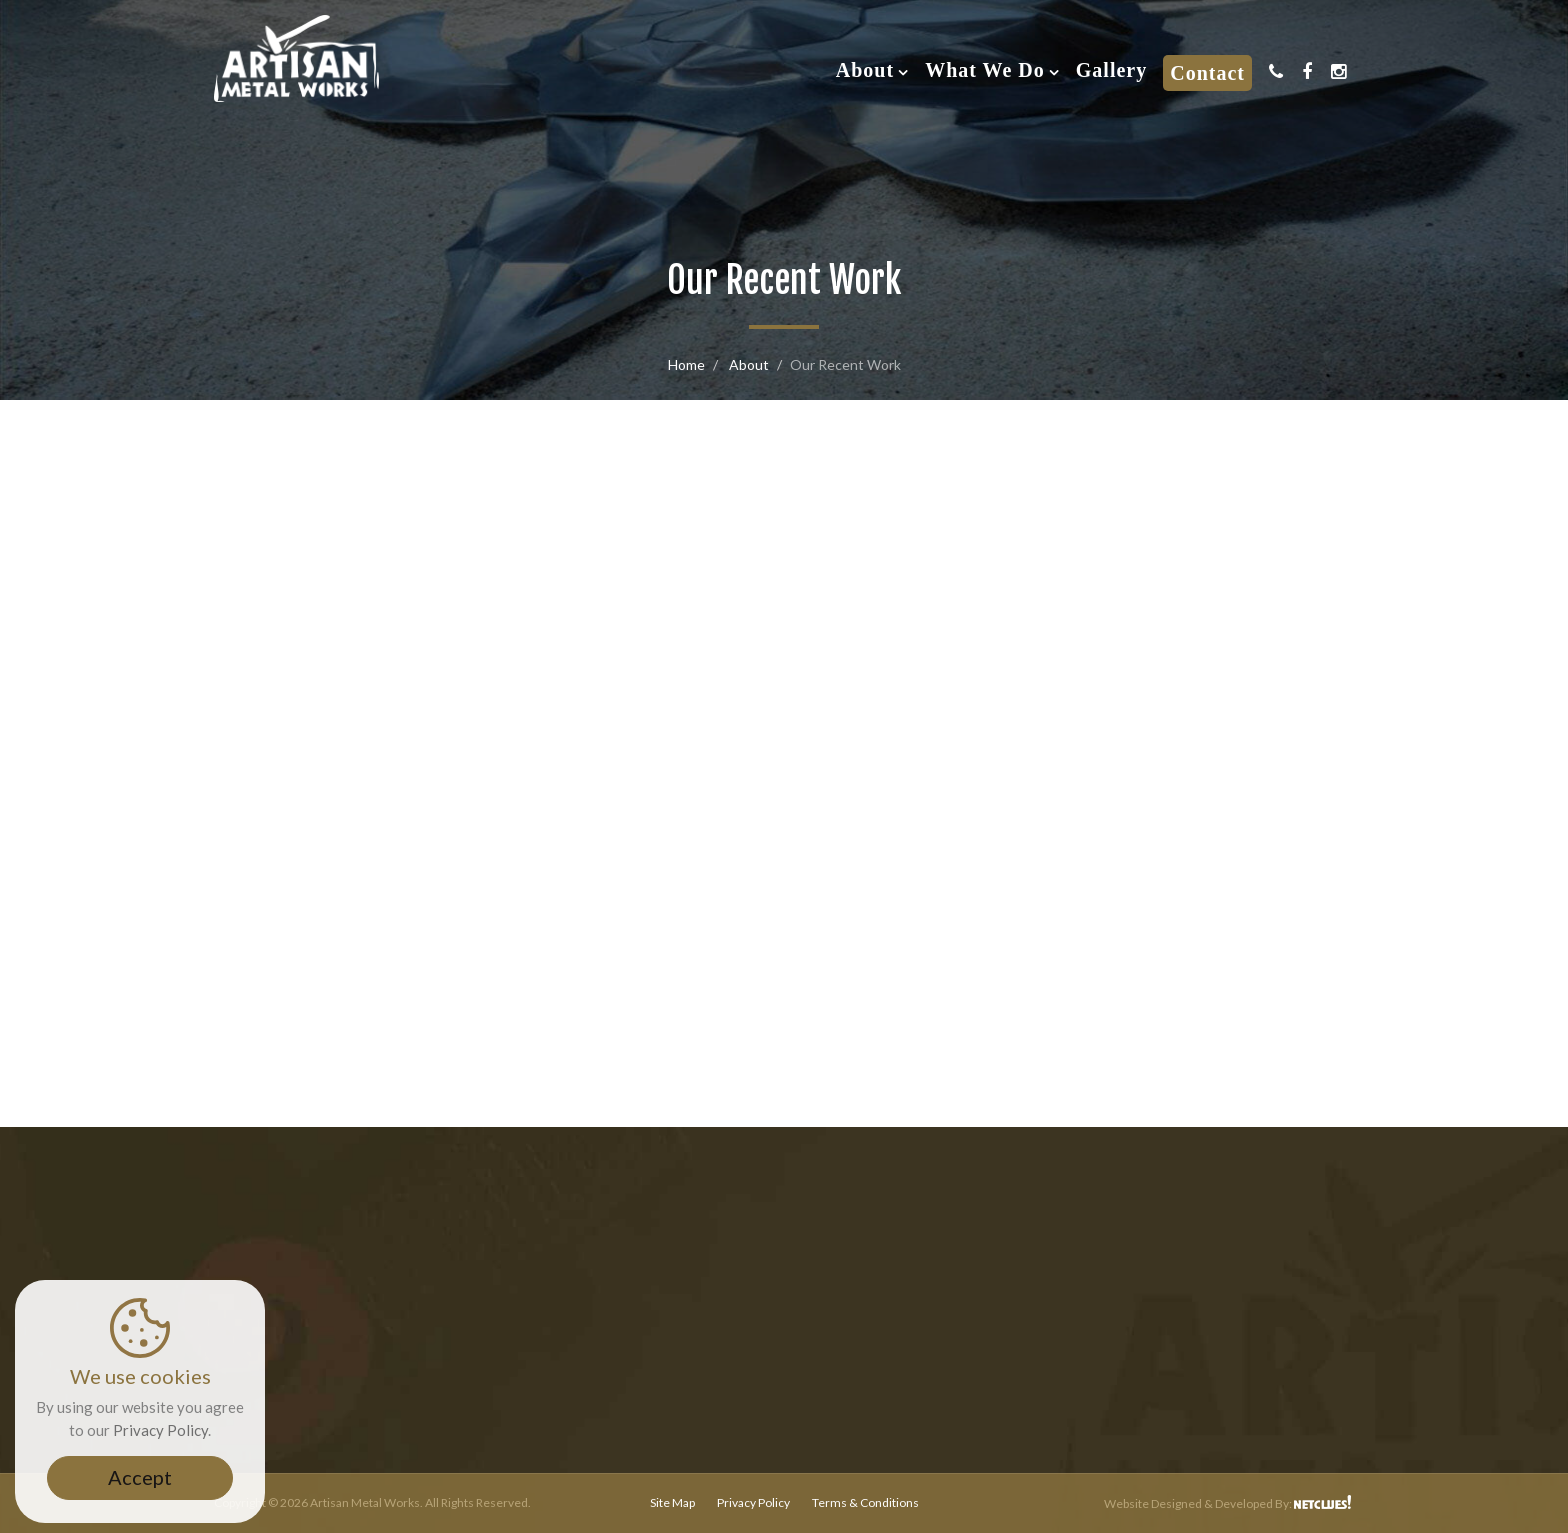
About (865, 70)
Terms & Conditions (865, 1502)
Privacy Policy (753, 1502)
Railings (394, 723)
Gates (784, 723)
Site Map (672, 1502)
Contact (1207, 73)
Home (686, 364)
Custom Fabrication (1174, 723)
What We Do (985, 70)
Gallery (1111, 70)
